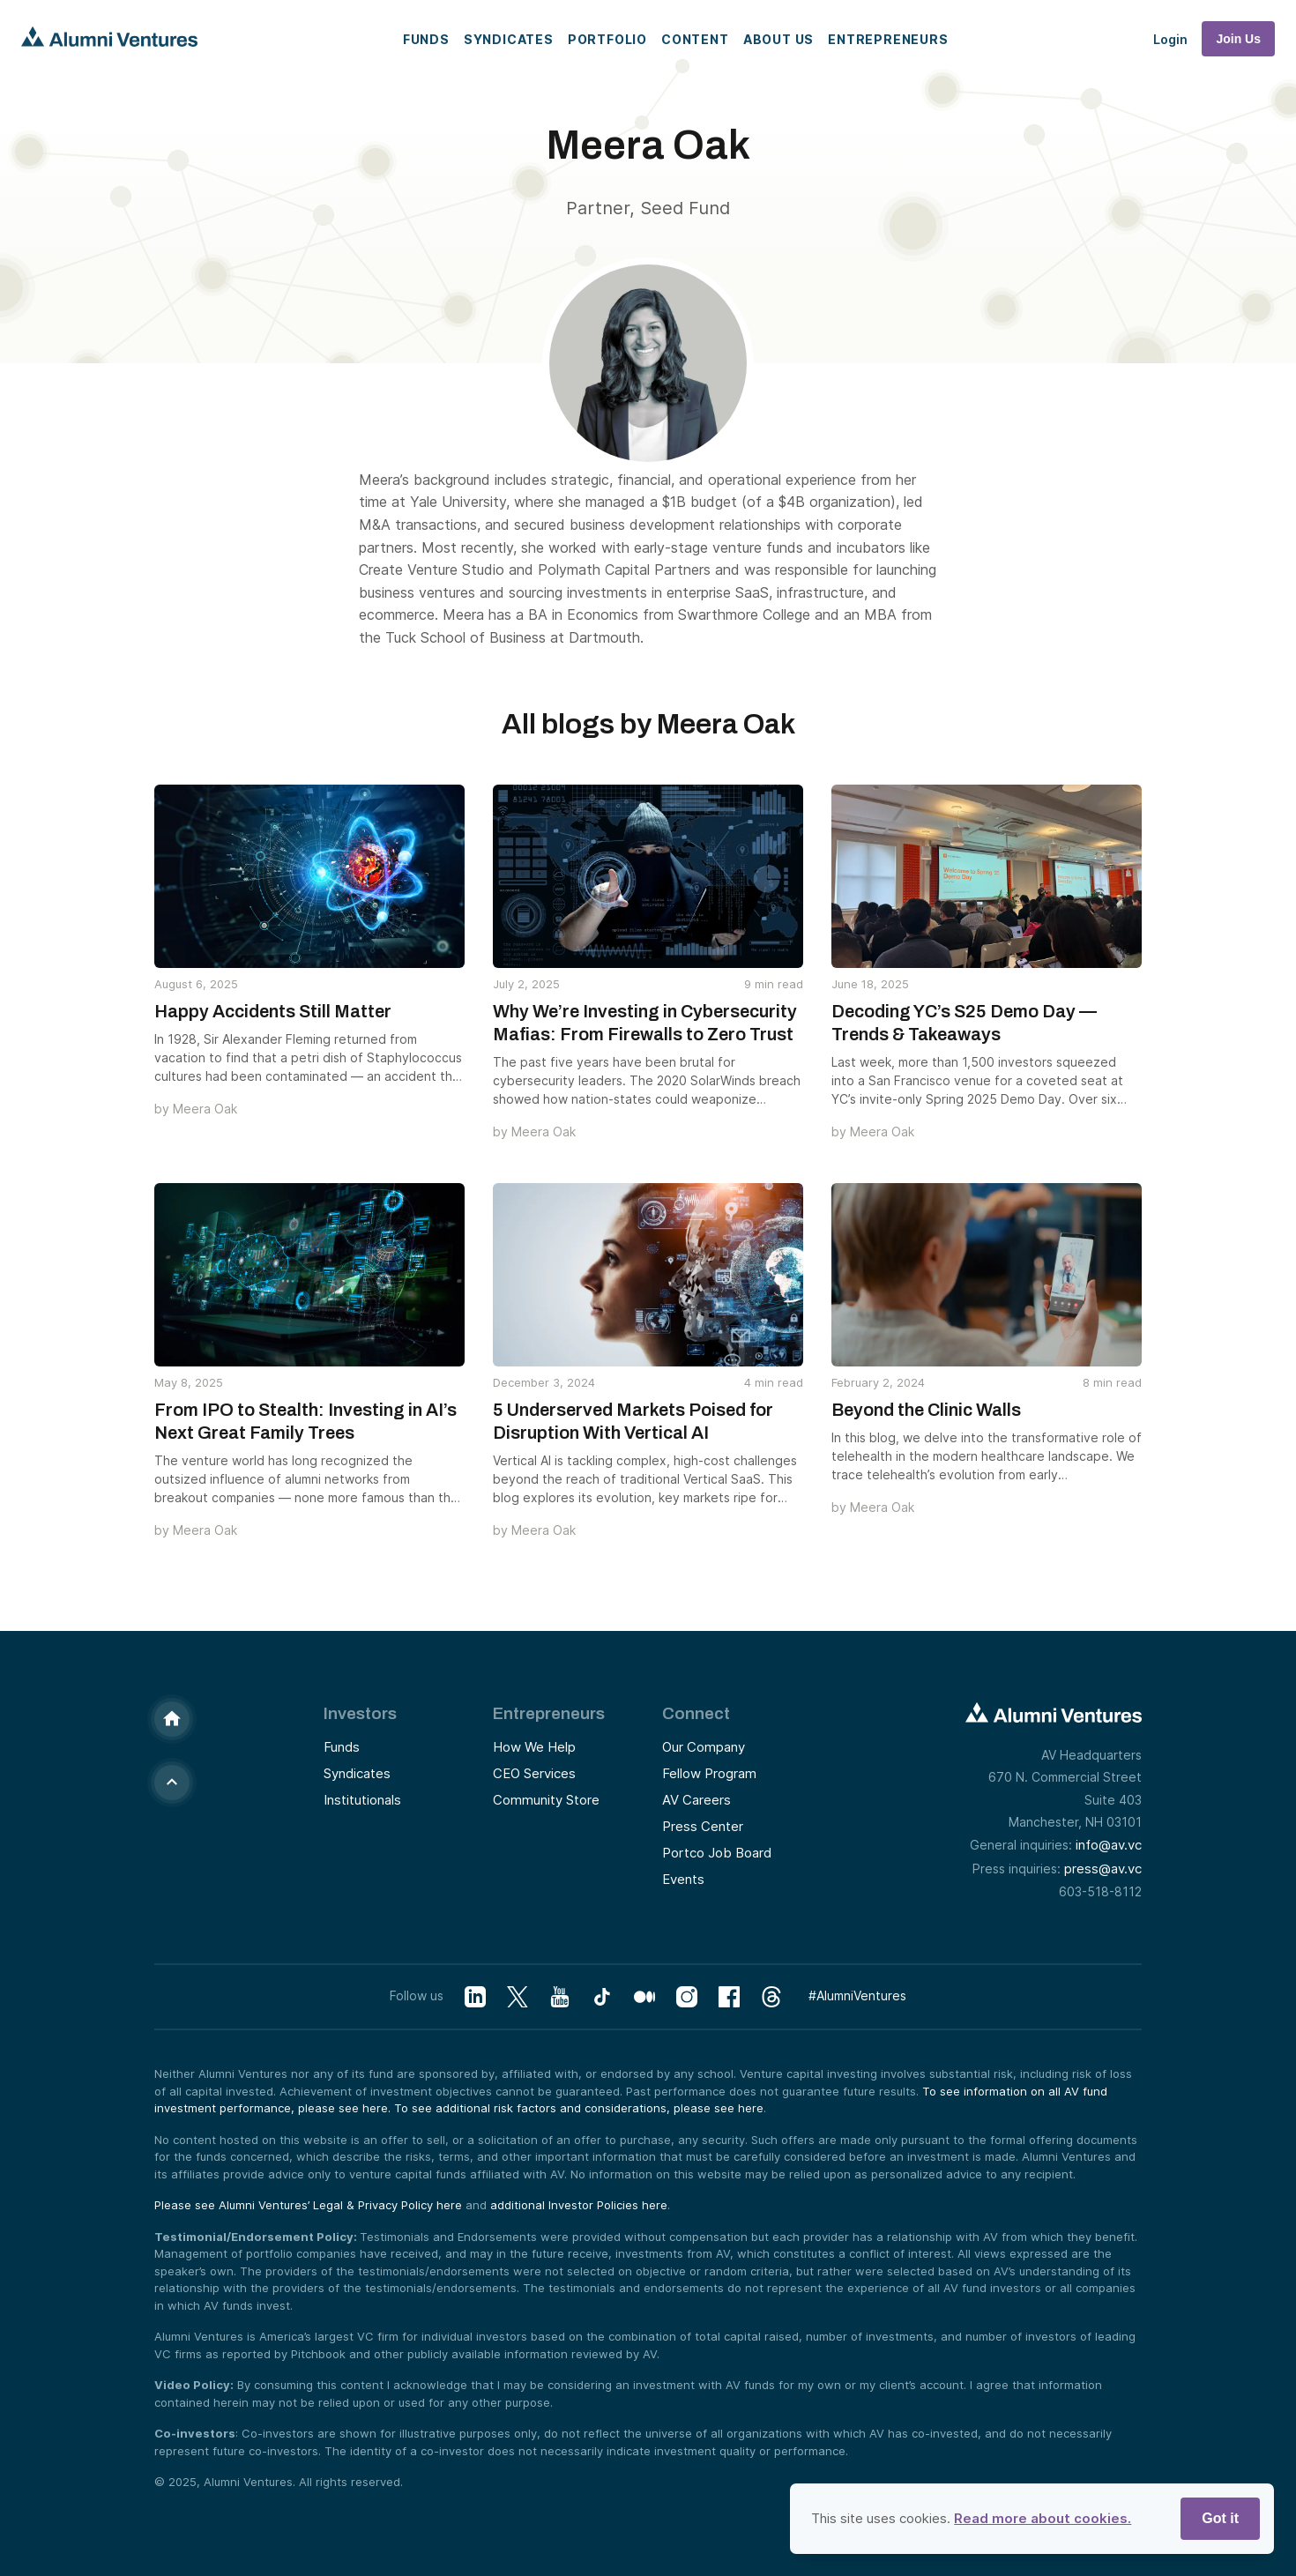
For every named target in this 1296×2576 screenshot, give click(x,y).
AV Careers (696, 1799)
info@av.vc (1109, 1844)
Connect (696, 1713)
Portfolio (607, 39)
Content (695, 39)
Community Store (546, 1799)
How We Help (534, 1746)
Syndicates (509, 39)
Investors (360, 1713)
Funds (426, 39)
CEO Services (534, 1773)
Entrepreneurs (888, 39)
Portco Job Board (716, 1852)
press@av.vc (1103, 1868)
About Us (778, 39)
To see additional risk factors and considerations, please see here (578, 2108)
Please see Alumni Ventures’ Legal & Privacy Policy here (308, 2205)
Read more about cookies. (1042, 2518)
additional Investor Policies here (578, 2205)
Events (683, 1879)
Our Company (703, 1746)
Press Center (702, 1826)
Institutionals (362, 1799)
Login (1170, 39)
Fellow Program (709, 1773)
